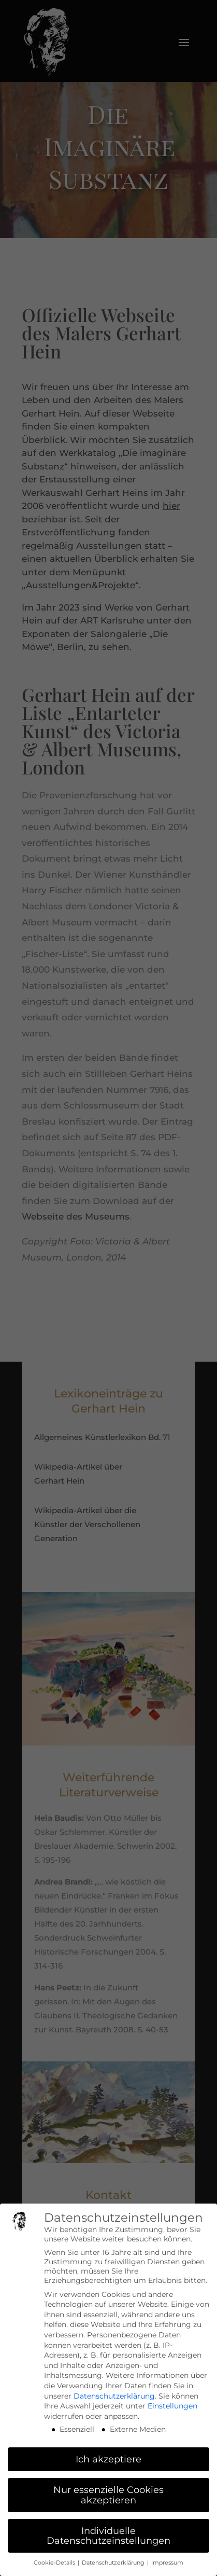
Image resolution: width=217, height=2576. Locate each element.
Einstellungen (172, 2406)
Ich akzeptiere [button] (108, 2459)
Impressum (167, 2562)
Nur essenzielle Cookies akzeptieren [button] (108, 2494)
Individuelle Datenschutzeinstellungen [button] (108, 2535)
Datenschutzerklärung (114, 2396)
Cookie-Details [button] (55, 2562)
